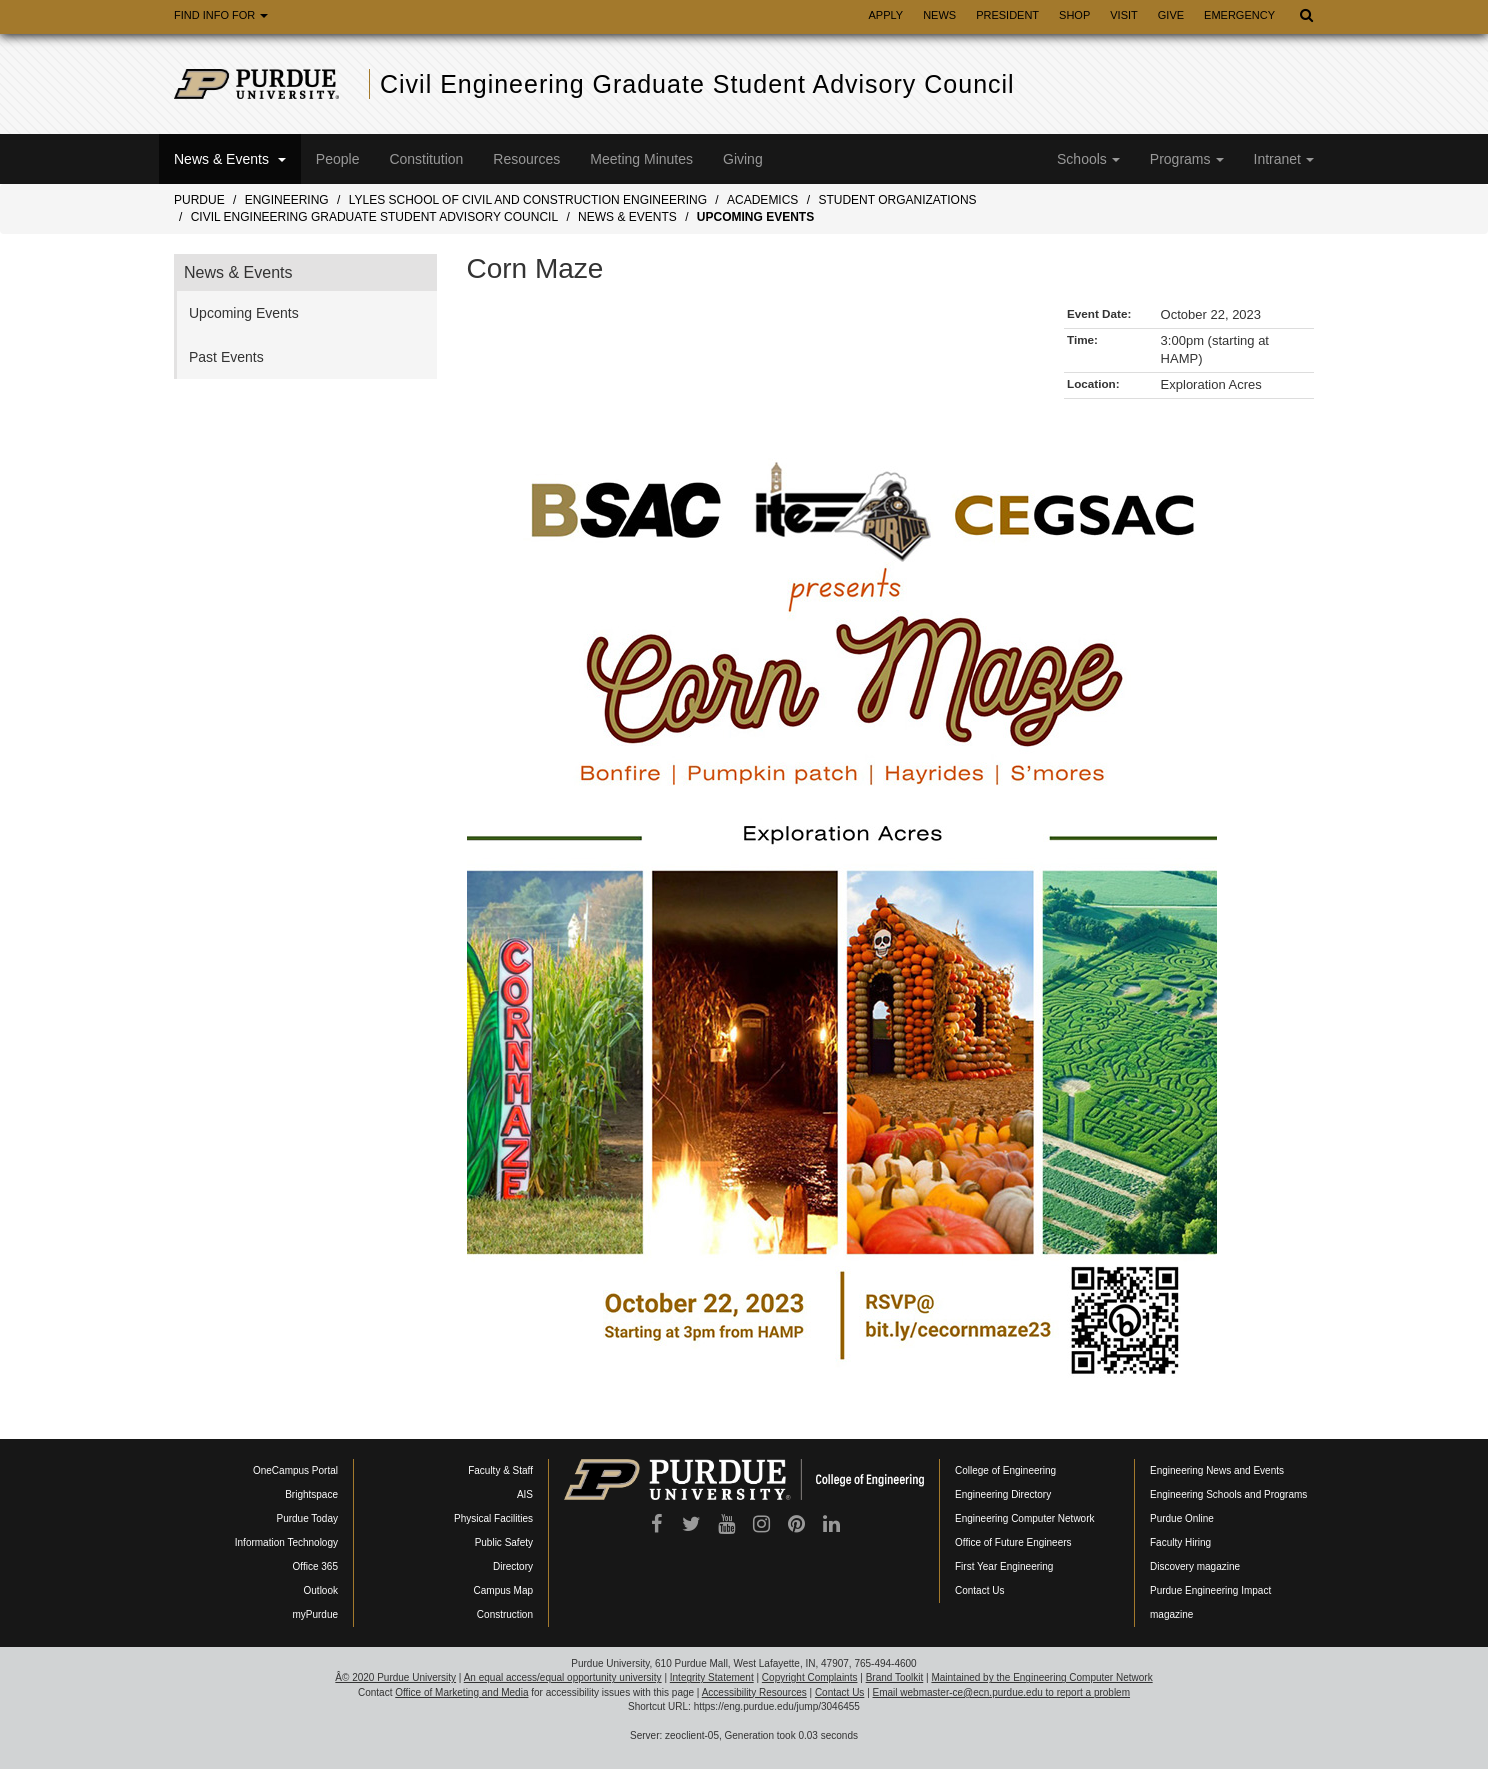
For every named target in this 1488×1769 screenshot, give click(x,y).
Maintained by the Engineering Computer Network (1041, 1677)
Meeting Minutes (641, 159)
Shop (1074, 15)
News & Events (230, 159)
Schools (1088, 159)
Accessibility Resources (754, 1692)
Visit (1124, 15)
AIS (525, 1494)
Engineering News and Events (1217, 1470)
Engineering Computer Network (1025, 1518)
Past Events (226, 357)
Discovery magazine (1195, 1566)
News (939, 15)
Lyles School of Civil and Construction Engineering (528, 200)
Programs (1187, 159)
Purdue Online (1182, 1518)
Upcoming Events (755, 217)
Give (1171, 15)
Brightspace (311, 1494)
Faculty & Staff (500, 1470)
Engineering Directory (1003, 1494)
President (1007, 15)
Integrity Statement (712, 1677)
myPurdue (315, 1614)
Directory (513, 1566)
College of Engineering (1005, 1470)
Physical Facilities (493, 1518)
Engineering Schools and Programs (1228, 1494)
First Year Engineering (1004, 1566)
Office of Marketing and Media (461, 1692)
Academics (762, 200)
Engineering (287, 200)
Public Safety (504, 1542)
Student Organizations (897, 200)
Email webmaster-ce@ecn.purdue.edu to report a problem (1002, 1692)
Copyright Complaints (810, 1677)
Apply (885, 15)
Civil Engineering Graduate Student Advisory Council (697, 84)
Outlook (321, 1590)
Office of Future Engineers (1013, 1542)
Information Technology (286, 1542)
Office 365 (315, 1566)
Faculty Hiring (1180, 1542)
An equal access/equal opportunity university (563, 1677)
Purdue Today (307, 1518)
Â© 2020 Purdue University (395, 1677)
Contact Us (979, 1590)
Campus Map (503, 1590)
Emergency (1239, 15)
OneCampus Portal (295, 1470)
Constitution (426, 159)
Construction (505, 1614)
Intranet (1284, 159)
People (338, 159)
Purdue (199, 200)
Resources (526, 159)
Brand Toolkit (895, 1677)
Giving (743, 159)
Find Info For (221, 15)
